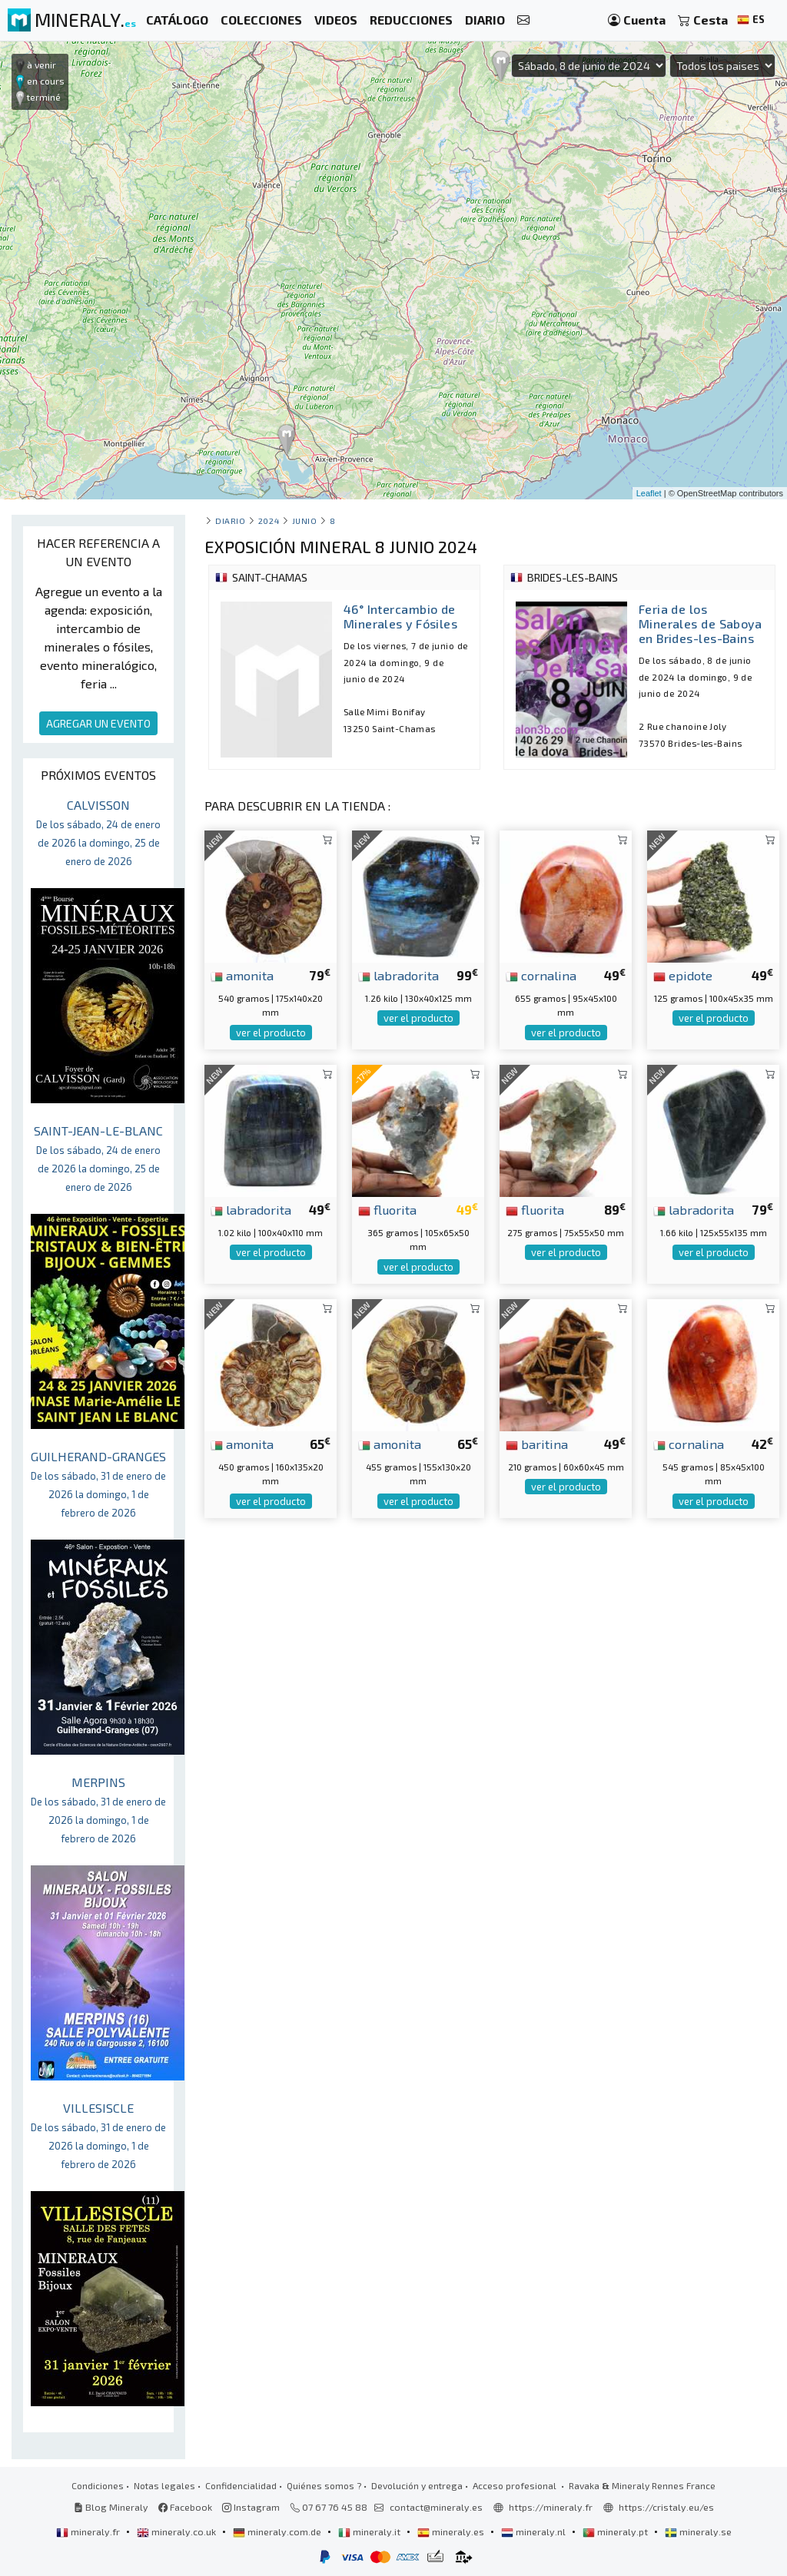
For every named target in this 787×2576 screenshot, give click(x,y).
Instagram (251, 2506)
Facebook (185, 2506)
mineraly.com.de (278, 2531)
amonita (242, 975)
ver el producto (271, 1032)
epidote (682, 975)
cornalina (541, 975)
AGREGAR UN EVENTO (98, 723)
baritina (537, 1443)
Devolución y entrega (417, 2485)
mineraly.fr (89, 2531)
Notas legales (164, 2485)
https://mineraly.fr (551, 2506)
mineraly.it (370, 2531)
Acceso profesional (516, 2485)
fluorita (387, 1209)
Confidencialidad (241, 2485)
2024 (268, 520)
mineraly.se (698, 2531)
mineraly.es (451, 2531)
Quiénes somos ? (324, 2485)
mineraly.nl (534, 2531)
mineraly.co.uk (177, 2531)
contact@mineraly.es (436, 2506)
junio (304, 520)
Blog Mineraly (111, 2506)
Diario (230, 520)
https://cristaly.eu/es (666, 2506)
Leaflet (649, 493)
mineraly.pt (616, 2531)
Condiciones (97, 2485)
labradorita (398, 975)
